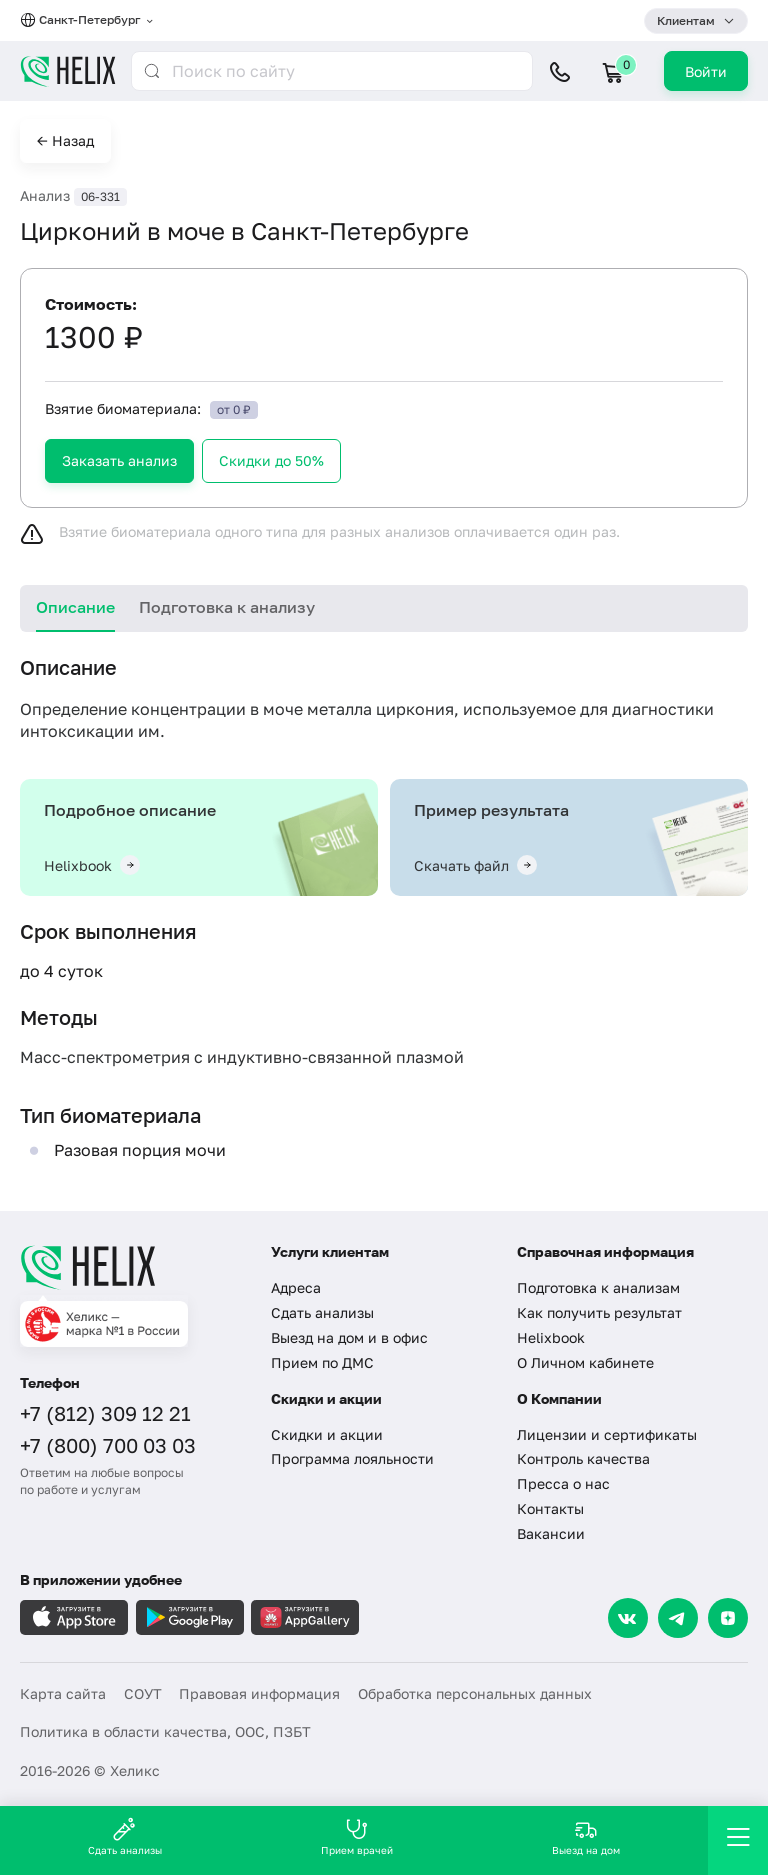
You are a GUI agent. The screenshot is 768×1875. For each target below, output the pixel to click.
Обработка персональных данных (475, 1693)
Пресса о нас (563, 1483)
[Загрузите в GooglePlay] (190, 1617)
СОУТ (143, 1693)
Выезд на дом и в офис (349, 1337)
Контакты (550, 1508)
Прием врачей (357, 1836)
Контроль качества (583, 1458)
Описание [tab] (75, 607)
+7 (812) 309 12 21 (105, 1413)
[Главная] (133, 1267)
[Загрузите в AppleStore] (74, 1617)
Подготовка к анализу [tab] (227, 607)
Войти (706, 71)
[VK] (628, 1618)
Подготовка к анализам (598, 1287)
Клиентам (686, 20)
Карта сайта (63, 1693)
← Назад (65, 140)
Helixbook (551, 1337)
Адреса (296, 1287)
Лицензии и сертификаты (607, 1434)
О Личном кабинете (585, 1362)
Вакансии (551, 1533)
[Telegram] (678, 1618)
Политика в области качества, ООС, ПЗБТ (165, 1731)
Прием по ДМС (322, 1362)
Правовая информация (259, 1693)
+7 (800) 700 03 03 (108, 1445)
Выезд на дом (586, 1836)
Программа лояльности (352, 1458)
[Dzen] (728, 1618)
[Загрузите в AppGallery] (305, 1617)
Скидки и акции (327, 1434)
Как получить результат (599, 1312)
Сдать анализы (322, 1312)
